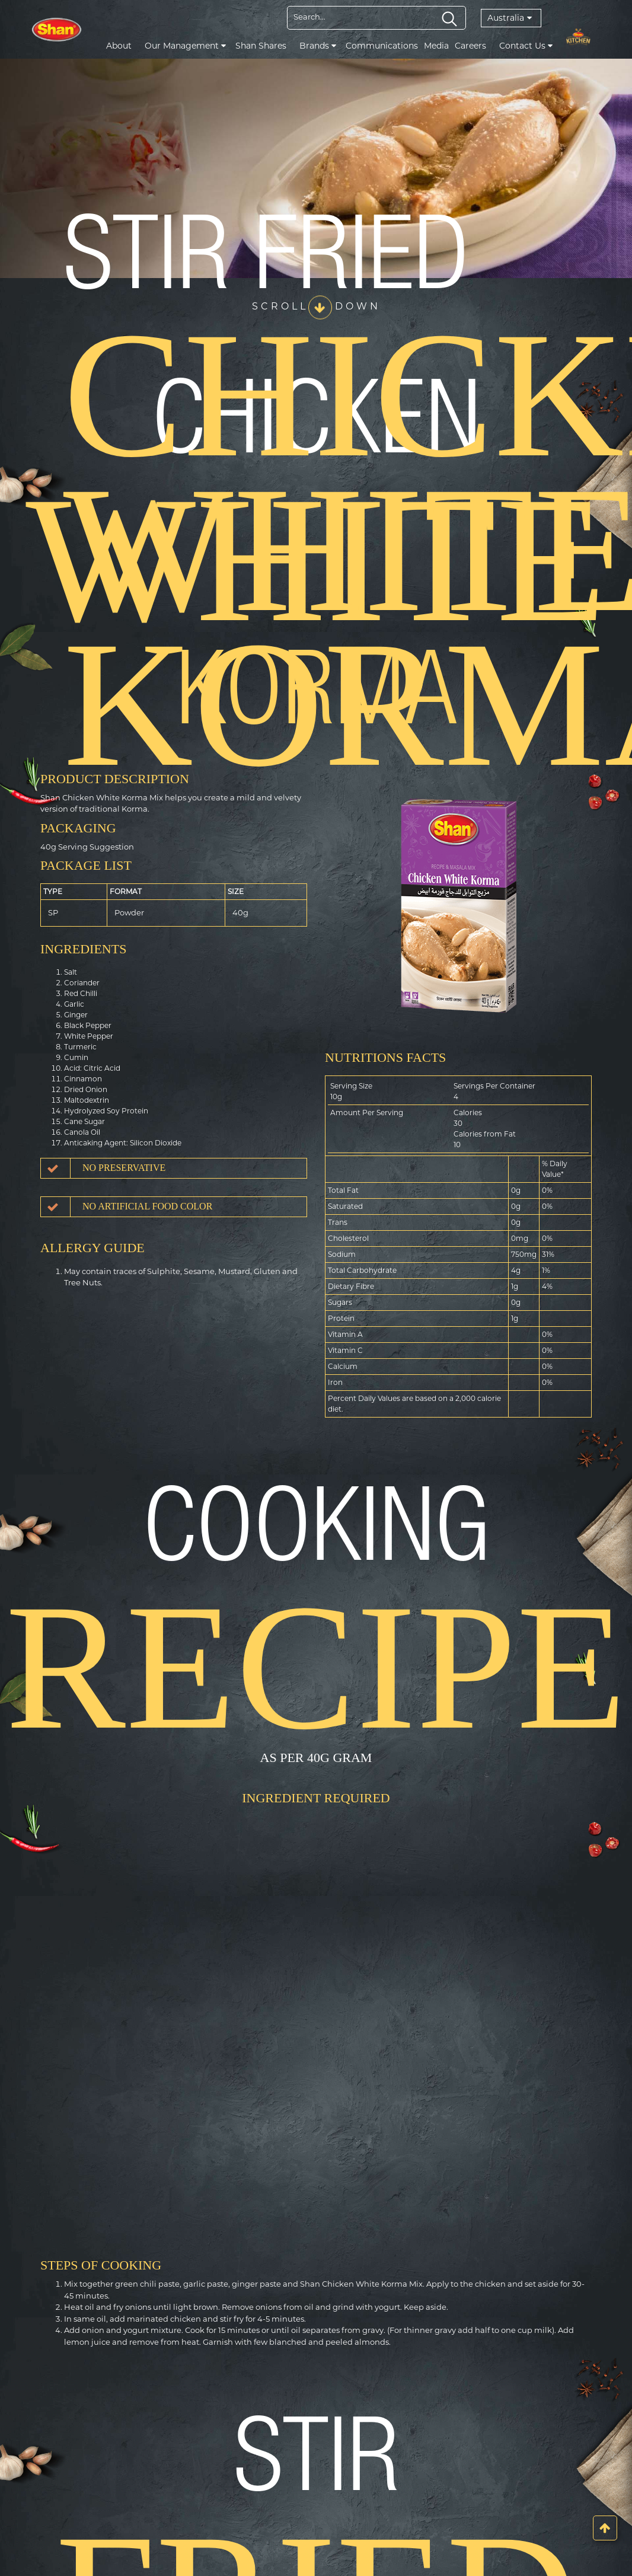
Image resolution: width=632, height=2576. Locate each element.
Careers (470, 45)
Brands (317, 45)
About (119, 45)
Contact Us (526, 45)
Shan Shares (260, 45)
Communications (382, 45)
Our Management (185, 45)
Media (436, 45)
